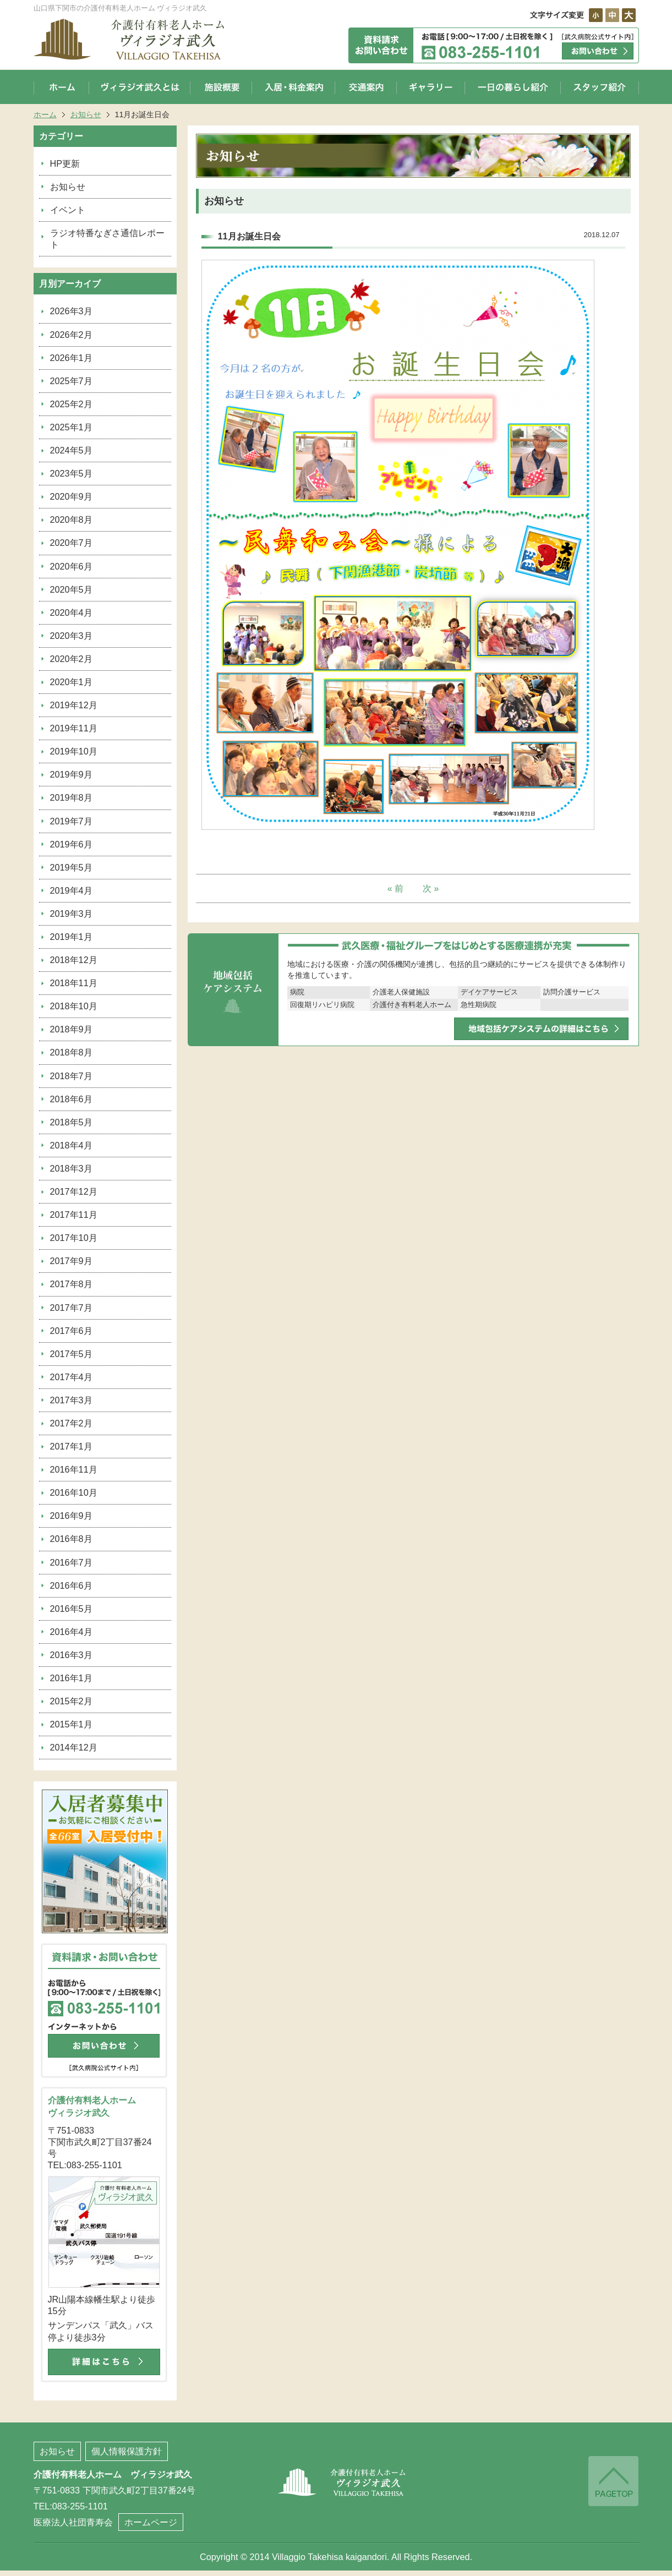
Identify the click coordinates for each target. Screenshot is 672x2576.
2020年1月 (71, 682)
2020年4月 (71, 612)
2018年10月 (73, 1006)
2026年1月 (71, 358)
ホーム (61, 87)
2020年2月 (71, 659)
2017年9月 (71, 1261)
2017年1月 (71, 1446)
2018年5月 (71, 1122)
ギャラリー (431, 87)
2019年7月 (71, 821)
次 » (431, 888)
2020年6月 (71, 566)
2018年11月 (73, 983)
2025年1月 (71, 427)
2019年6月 (71, 844)
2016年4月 (71, 1632)
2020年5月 (71, 589)
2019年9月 (71, 774)
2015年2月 (71, 1701)
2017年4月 (71, 1377)
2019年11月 (73, 728)
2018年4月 (71, 1145)
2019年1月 (71, 937)
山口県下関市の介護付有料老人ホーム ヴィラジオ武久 (141, 39)
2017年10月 (73, 1238)
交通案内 (366, 87)
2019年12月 (73, 705)
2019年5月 (71, 867)
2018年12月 (73, 960)
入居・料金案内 (293, 87)
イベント (67, 210)
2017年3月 (71, 1400)
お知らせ (85, 114)
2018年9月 (71, 1029)
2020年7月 (71, 543)
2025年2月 (71, 404)
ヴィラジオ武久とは (139, 87)
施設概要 (221, 87)
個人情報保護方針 (126, 2451)
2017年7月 (71, 1307)
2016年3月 (71, 1655)
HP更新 (65, 163)
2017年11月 (73, 1214)
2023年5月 (71, 473)
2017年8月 (71, 1284)
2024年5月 (71, 450)
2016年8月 (71, 1539)
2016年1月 (71, 1678)
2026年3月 (71, 311)
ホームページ (150, 2522)
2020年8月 (71, 519)
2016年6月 (71, 1585)
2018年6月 (71, 1099)
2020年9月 (71, 496)
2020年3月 (71, 636)
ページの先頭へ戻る (613, 2481)
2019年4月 (71, 890)
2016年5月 (71, 1609)
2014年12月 (73, 1747)
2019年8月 (71, 797)
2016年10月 (73, 1492)
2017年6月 (71, 1331)
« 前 (395, 888)
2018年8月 (71, 1052)
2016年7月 (71, 1562)
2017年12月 (73, 1191)
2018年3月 (71, 1168)
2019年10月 (73, 751)
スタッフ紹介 (600, 87)
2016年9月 (71, 1516)
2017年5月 (71, 1354)
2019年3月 (71, 913)
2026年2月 (71, 335)
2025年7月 (71, 381)
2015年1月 (71, 1724)
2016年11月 (73, 1469)
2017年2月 (71, 1423)
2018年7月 (71, 1076)
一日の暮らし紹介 (513, 87)
